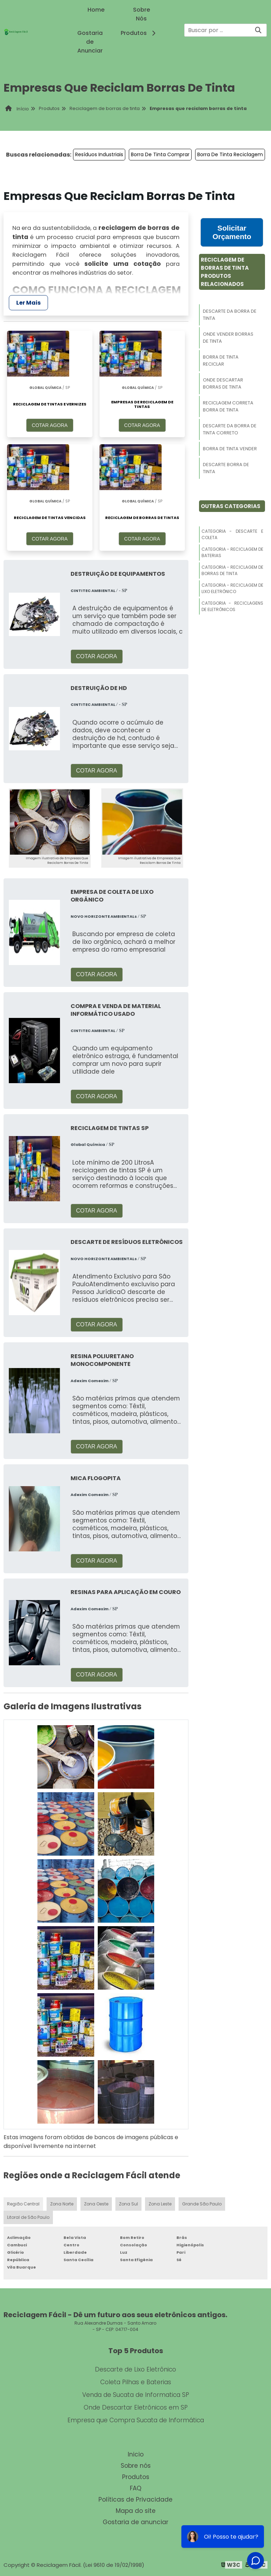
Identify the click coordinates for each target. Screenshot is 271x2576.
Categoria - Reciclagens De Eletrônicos (232, 606)
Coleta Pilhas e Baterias (135, 2382)
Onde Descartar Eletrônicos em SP (136, 2407)
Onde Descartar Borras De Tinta (223, 383)
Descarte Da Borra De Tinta (230, 315)
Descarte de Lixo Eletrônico (135, 2369)
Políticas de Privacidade (135, 2499)
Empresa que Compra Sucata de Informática (135, 2420)
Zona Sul (128, 2204)
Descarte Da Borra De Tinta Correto (230, 429)
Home (96, 10)
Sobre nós (136, 2465)
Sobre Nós (141, 14)
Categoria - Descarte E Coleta (232, 534)
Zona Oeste (96, 2204)
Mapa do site (136, 2511)
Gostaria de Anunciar (90, 42)
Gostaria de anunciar (135, 2522)
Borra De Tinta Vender (230, 448)
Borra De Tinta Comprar (160, 154)
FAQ (135, 2488)
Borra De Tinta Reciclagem (230, 154)
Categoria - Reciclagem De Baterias (232, 552)
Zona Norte (61, 2204)
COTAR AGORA (50, 425)
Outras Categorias (230, 506)
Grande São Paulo (202, 2204)
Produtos (139, 33)
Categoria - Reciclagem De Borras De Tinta (232, 570)
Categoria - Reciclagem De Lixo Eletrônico (232, 588)
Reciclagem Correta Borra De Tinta (228, 406)
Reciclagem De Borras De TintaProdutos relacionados (225, 272)
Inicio (136, 2454)
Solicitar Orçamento (231, 232)
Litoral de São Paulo (28, 2217)
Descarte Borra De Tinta (226, 468)
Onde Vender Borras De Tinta (228, 337)
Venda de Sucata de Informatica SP (135, 2395)
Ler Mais (28, 303)
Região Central (23, 2204)
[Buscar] (258, 30)
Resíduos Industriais (99, 154)
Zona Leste (160, 2204)
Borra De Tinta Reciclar (221, 360)
